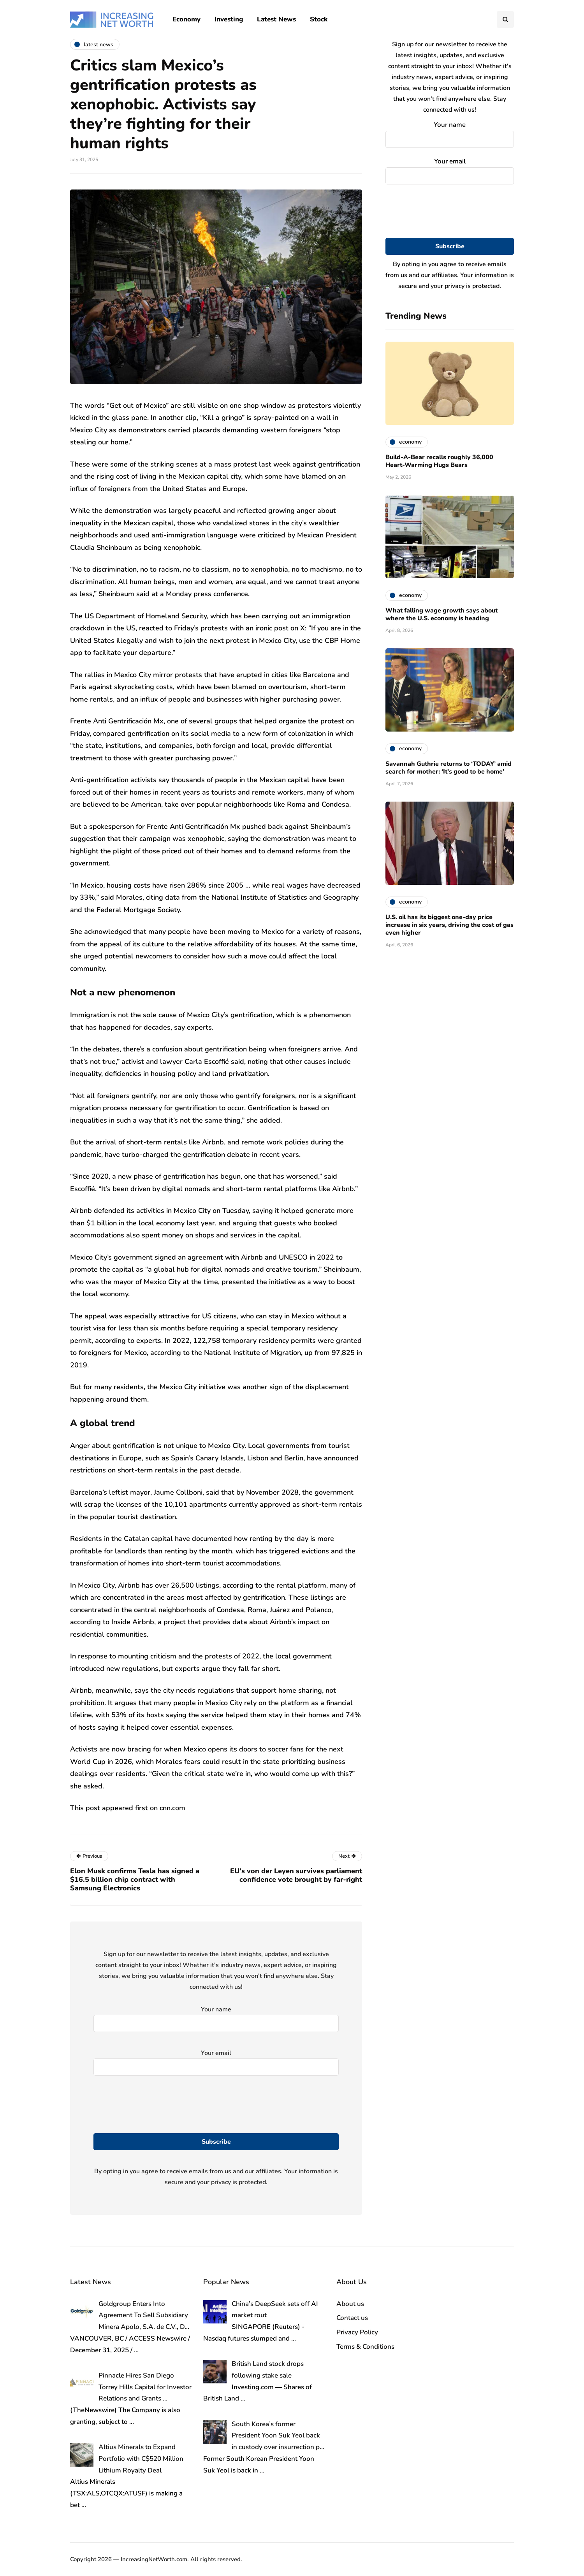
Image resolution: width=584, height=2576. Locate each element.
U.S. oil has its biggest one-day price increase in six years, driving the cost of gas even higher (449, 925)
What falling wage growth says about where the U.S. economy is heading (441, 614)
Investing (229, 19)
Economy (186, 19)
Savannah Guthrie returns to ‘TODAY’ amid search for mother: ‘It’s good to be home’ (448, 768)
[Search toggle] (505, 19)
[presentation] (450, 211)
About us (350, 2303)
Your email (449, 169)
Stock (318, 19)
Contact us (352, 2317)
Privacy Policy (357, 2332)
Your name (449, 132)
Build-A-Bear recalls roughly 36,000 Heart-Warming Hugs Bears (439, 461)
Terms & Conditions (365, 2346)
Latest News (276, 19)
